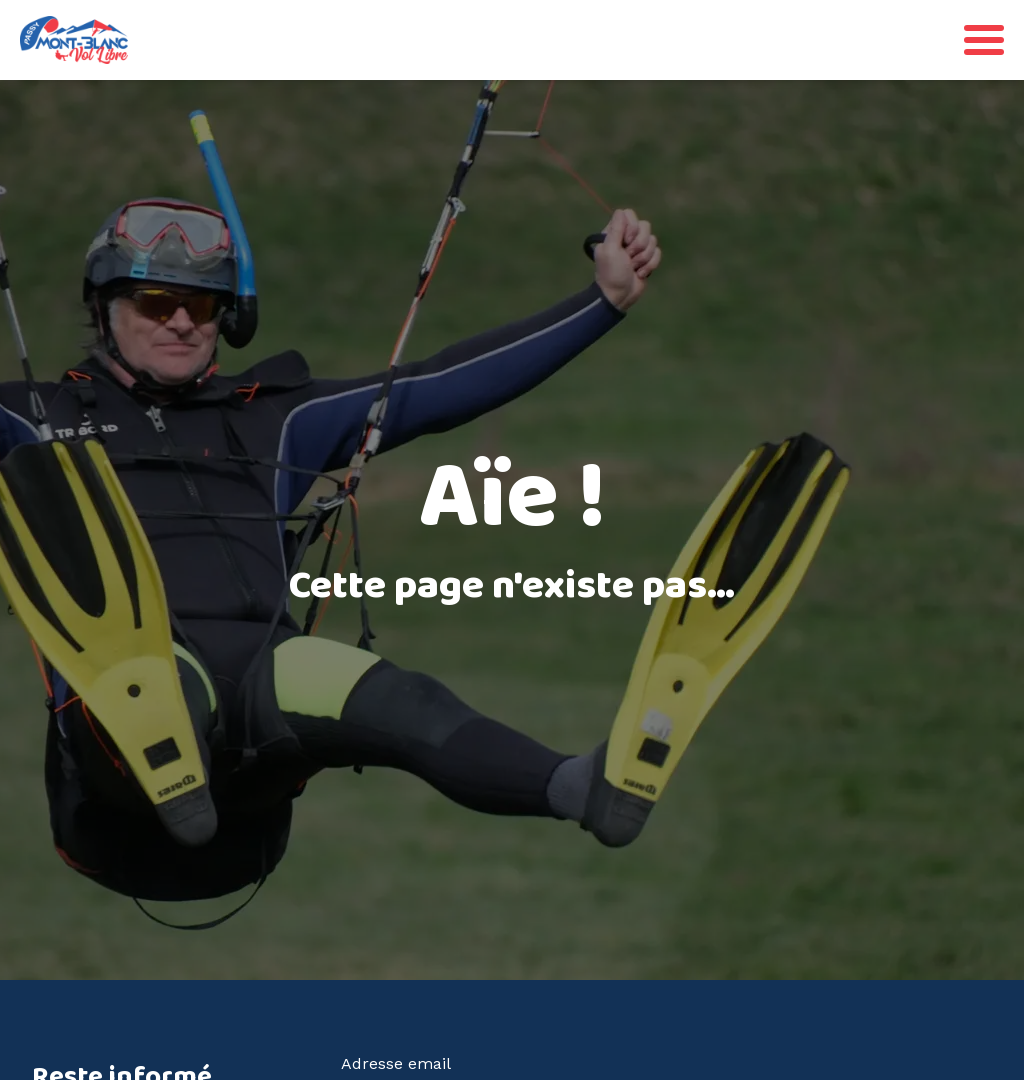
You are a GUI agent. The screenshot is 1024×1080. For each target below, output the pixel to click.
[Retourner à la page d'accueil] (74, 40)
